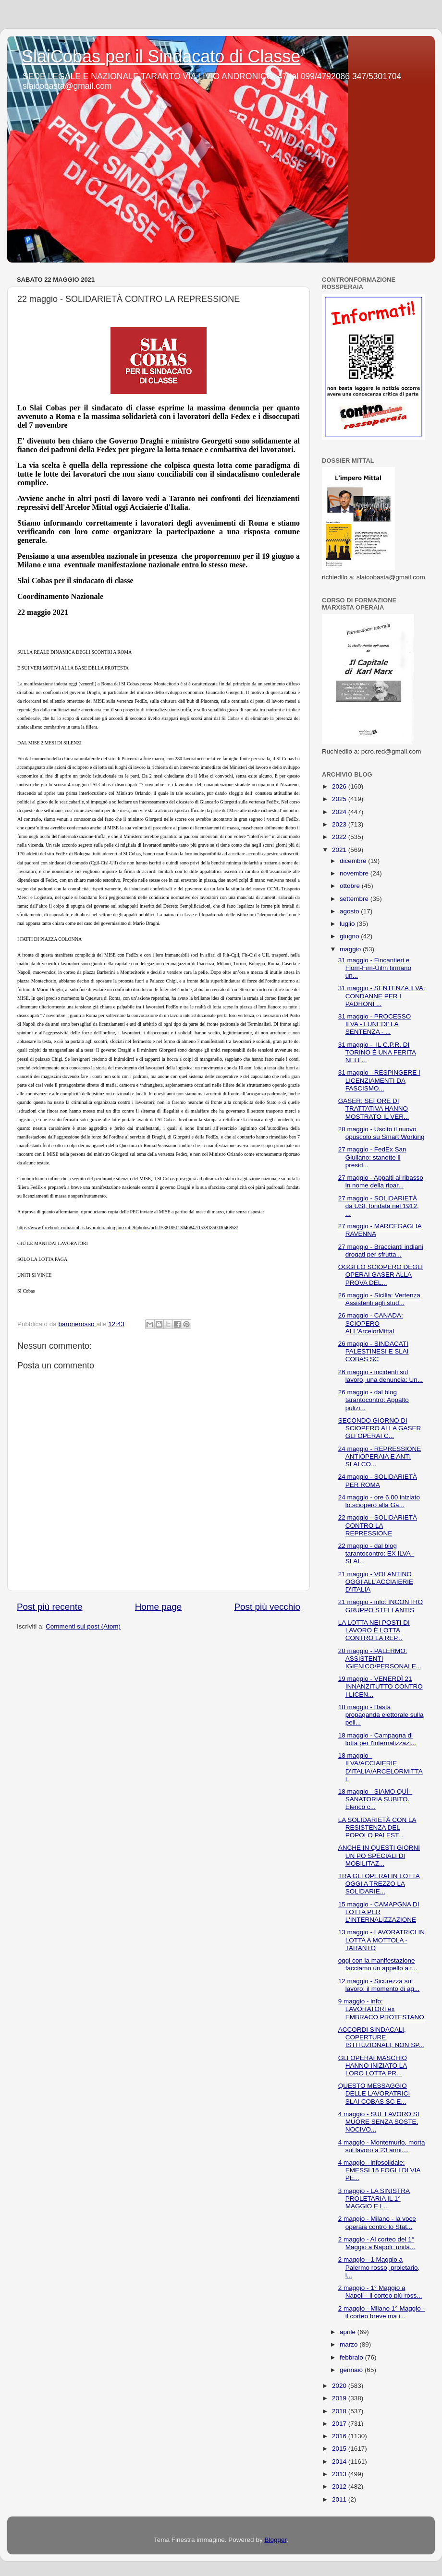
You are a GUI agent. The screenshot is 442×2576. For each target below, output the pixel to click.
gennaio (352, 2369)
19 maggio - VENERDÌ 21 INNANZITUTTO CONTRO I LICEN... (380, 1686)
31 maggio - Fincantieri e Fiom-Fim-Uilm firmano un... (374, 968)
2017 (340, 2423)
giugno (350, 936)
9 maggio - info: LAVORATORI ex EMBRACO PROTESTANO (381, 2009)
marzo (349, 2344)
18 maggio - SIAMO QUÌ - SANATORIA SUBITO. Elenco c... (375, 1799)
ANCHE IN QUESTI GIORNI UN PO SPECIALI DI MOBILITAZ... (379, 1855)
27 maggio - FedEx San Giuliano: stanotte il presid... (372, 1157)
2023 (340, 824)
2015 (340, 2448)
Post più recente (50, 1607)
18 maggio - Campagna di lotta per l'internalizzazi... (377, 1739)
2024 (340, 811)
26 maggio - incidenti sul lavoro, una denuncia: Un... (380, 1375)
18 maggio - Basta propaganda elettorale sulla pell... (381, 1714)
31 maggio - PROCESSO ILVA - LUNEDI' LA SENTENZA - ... (374, 1024)
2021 (340, 849)
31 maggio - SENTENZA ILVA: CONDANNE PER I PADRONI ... (381, 995)
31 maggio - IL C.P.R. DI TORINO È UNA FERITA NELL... (377, 1052)
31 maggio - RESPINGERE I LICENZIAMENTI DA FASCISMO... (379, 1080)
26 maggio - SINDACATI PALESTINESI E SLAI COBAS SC (373, 1351)
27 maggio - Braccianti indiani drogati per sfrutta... (380, 1250)
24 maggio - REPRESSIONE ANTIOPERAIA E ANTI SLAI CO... (379, 1456)
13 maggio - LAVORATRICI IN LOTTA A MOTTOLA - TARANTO (381, 1940)
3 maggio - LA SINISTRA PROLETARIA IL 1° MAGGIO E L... (374, 2198)
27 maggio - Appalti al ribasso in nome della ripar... (380, 1181)
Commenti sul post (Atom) (83, 1626)
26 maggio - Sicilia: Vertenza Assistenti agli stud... (379, 1299)
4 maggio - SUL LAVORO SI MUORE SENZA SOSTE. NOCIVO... (378, 2121)
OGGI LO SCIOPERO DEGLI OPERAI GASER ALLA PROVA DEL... (380, 1274)
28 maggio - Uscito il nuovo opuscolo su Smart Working (381, 1133)
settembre (355, 898)
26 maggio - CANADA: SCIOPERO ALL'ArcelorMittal (370, 1323)
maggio (351, 949)
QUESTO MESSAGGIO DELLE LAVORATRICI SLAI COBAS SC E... (374, 2093)
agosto (350, 911)
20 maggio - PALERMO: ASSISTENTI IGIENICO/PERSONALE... (379, 1658)
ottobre (351, 885)
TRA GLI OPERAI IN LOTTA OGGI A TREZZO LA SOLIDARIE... (379, 1883)
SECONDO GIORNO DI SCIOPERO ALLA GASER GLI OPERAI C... (379, 1428)
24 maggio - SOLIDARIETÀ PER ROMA (377, 1480)
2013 (340, 2474)
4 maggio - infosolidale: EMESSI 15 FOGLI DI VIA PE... (379, 2170)
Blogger (275, 2539)
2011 (340, 2499)
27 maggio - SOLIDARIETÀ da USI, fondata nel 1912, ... (378, 1206)
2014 (340, 2461)
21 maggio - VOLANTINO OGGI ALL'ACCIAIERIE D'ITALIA (375, 1581)
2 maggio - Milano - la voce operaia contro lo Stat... (377, 2222)
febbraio (352, 2357)
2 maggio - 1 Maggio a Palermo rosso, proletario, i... (379, 2267)
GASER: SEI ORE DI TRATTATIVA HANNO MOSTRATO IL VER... (373, 1108)
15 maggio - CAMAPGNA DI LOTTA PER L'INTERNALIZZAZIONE (378, 1912)
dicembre (354, 860)
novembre (355, 873)
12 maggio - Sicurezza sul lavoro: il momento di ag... (379, 1984)
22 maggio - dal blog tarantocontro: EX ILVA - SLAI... (376, 1553)
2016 (340, 2436)
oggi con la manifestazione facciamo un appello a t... (377, 1964)
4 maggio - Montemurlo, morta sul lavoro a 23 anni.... (381, 2146)
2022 (340, 836)
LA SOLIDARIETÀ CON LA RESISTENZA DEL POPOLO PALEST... (377, 1827)
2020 (340, 2385)
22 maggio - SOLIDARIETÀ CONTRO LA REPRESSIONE (377, 1525)
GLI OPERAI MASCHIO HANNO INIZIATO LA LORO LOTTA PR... (372, 2065)
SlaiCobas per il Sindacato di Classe (161, 56)
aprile (348, 2332)
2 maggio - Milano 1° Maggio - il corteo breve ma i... (381, 2312)
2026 (340, 786)
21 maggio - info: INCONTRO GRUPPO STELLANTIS (380, 1605)
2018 (340, 2411)
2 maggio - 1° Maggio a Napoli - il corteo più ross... (380, 2291)
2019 (340, 2398)
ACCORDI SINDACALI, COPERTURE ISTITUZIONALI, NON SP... (381, 2037)
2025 (340, 799)
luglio (348, 923)
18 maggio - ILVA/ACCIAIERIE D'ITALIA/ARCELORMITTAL (380, 1767)
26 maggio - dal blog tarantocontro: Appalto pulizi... (373, 1400)
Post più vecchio (267, 1607)
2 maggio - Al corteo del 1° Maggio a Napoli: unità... (377, 2243)
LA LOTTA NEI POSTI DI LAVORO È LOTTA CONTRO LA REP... (374, 1630)
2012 (340, 2486)
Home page (158, 1607)
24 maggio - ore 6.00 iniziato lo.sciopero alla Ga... (379, 1501)
